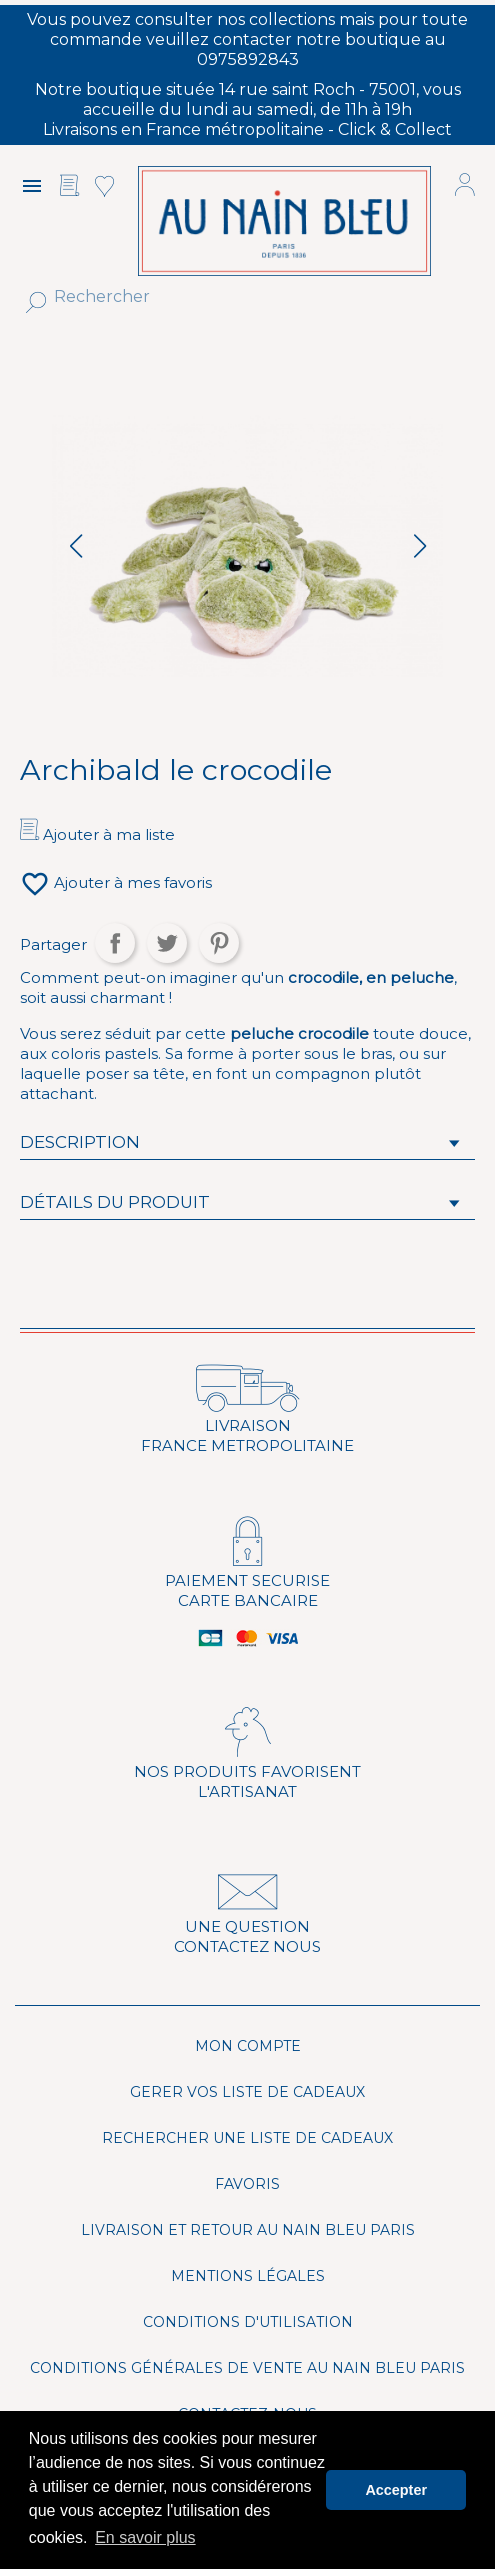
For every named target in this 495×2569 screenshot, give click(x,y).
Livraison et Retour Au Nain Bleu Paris (248, 2230)
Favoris (247, 2184)
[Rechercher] (222, 297)
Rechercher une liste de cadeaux (247, 2138)
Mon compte (248, 2046)
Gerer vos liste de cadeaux (247, 2092)
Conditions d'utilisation (248, 2322)
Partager (115, 943)
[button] (419, 546)
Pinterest (219, 943)
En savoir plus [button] (145, 2537)
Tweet (167, 943)
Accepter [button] (396, 2490)
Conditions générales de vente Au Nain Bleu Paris (247, 2368)
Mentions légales (248, 2276)
